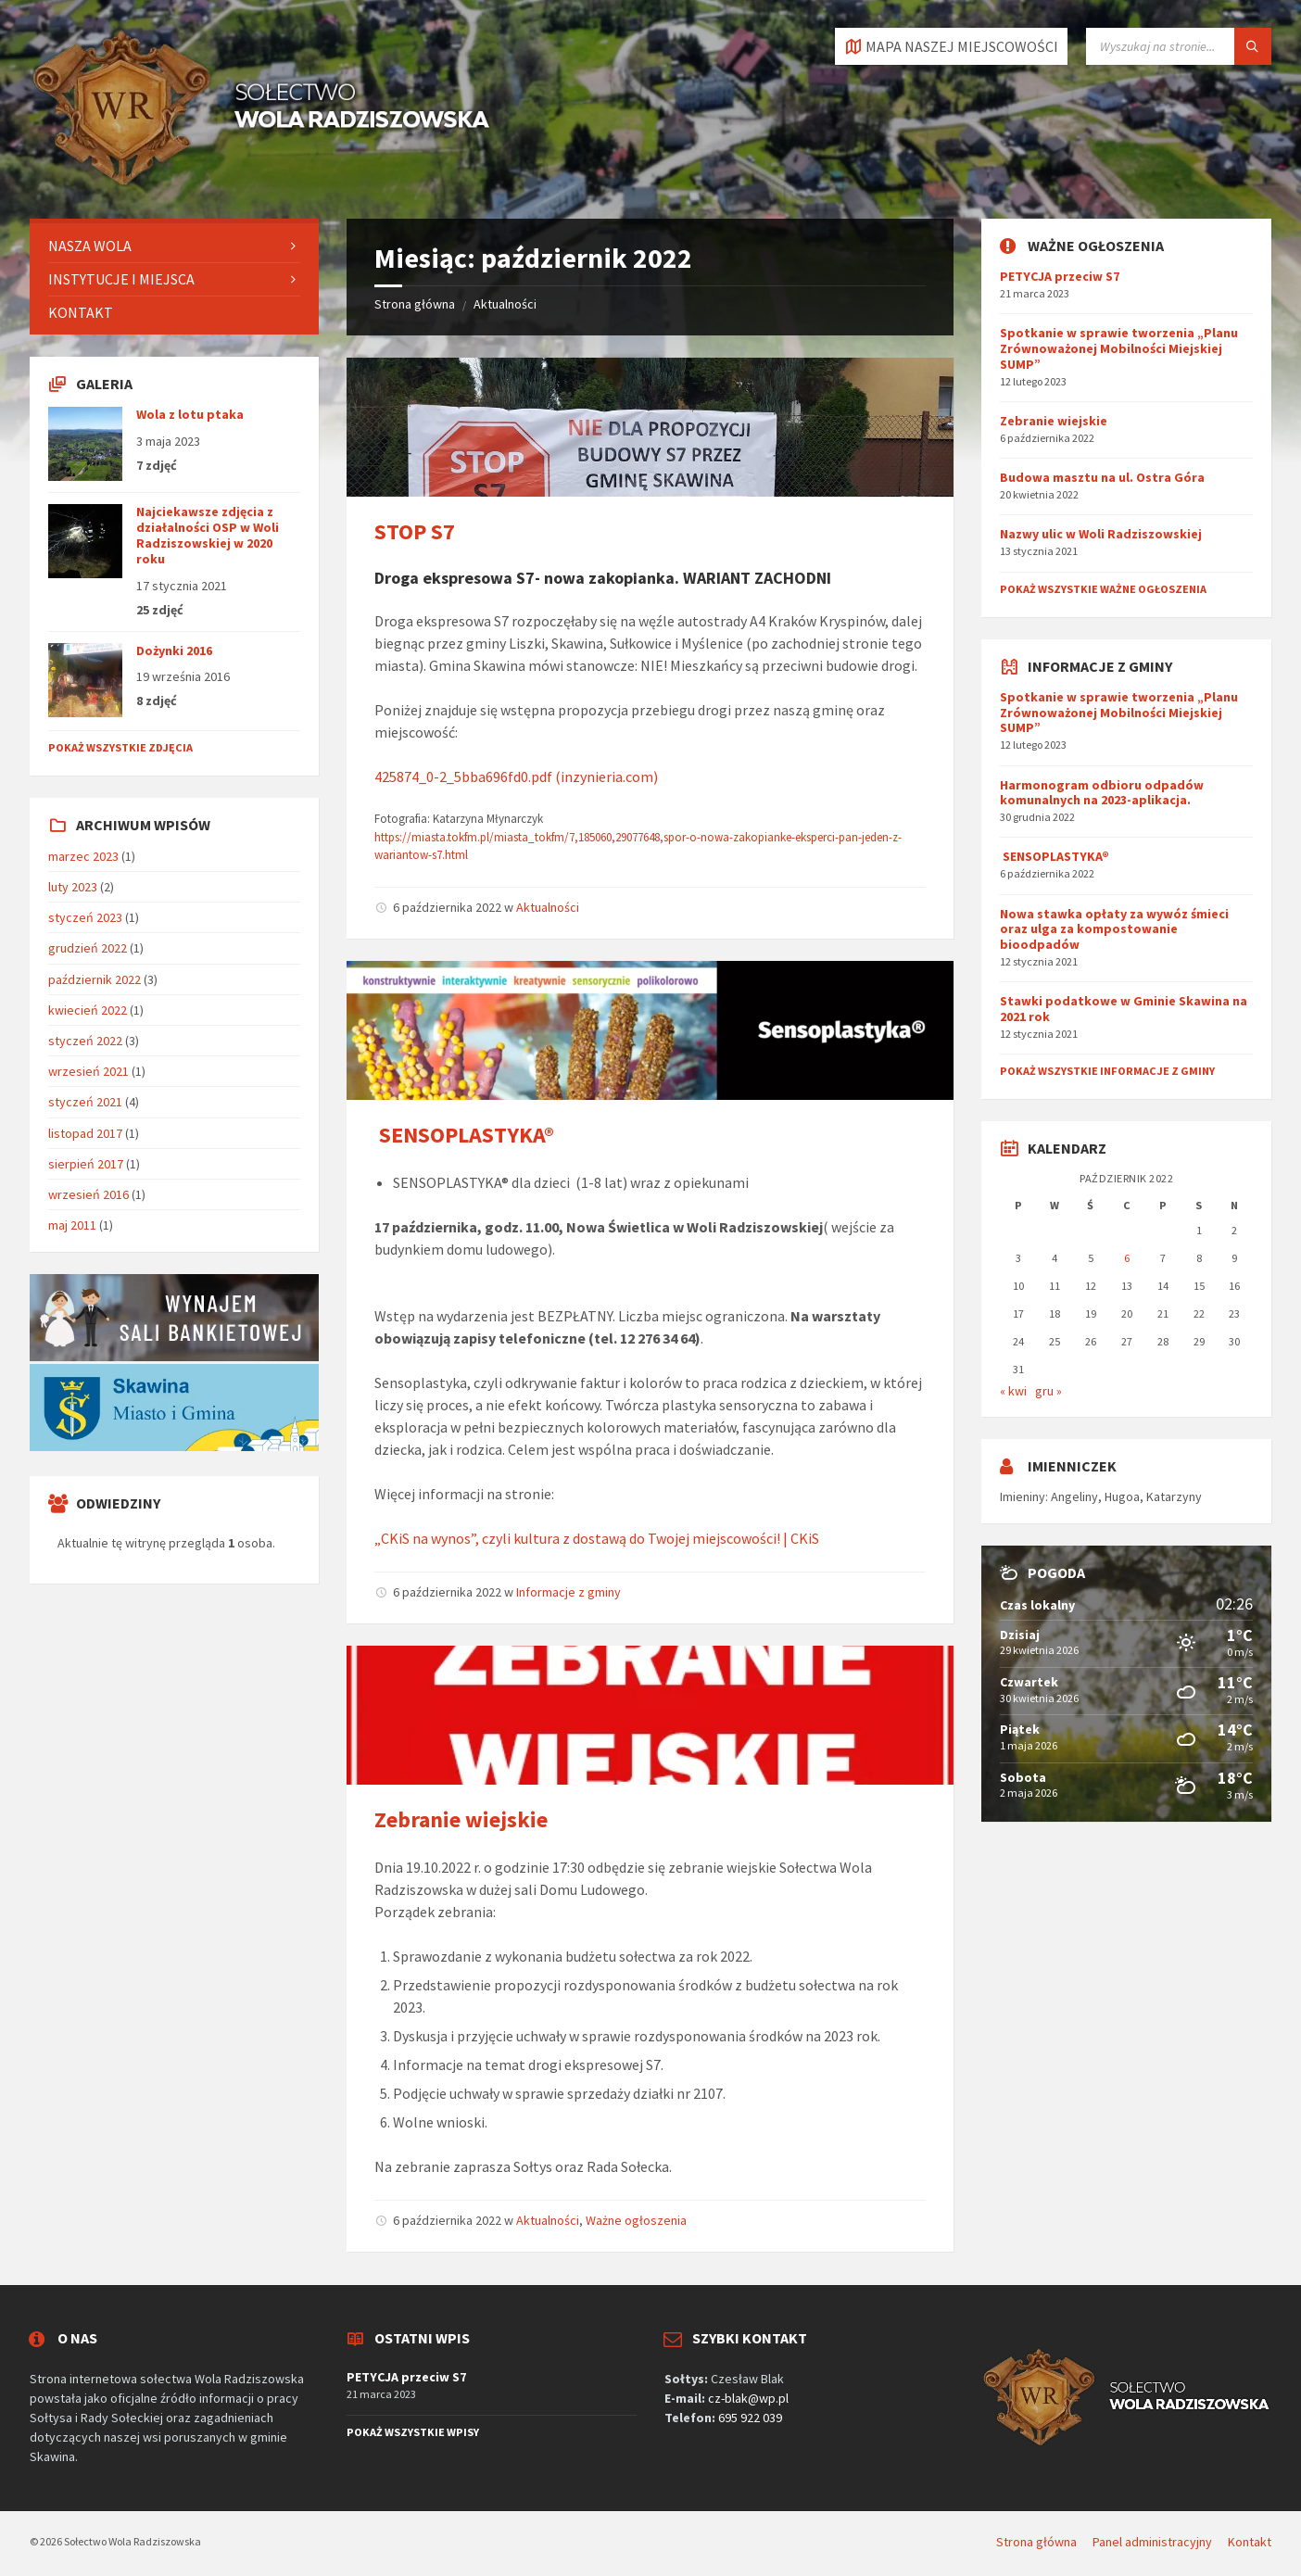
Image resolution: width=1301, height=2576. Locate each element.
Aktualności (505, 304)
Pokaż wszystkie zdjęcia (120, 747)
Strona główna (414, 304)
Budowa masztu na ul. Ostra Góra (1102, 477)
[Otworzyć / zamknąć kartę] (951, 46)
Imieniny (1022, 1496)
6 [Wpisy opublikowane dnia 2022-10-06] (1127, 1258)
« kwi (1013, 1391)
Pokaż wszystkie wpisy (413, 2432)
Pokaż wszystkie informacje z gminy (1107, 1071)
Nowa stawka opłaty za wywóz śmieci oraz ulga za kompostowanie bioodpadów (1114, 929)
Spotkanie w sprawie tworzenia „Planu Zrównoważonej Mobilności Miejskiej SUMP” (1119, 348)
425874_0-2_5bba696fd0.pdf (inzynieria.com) (516, 776)
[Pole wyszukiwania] (1178, 46)
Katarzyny (1174, 1496)
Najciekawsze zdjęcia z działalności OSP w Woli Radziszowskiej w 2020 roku (207, 534)
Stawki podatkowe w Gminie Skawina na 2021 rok (1123, 1008)
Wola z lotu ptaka (190, 414)
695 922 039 (750, 2417)
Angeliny (1074, 1496)
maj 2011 (72, 1225)
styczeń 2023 (85, 917)
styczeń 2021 (85, 1101)
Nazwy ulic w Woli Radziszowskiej (1101, 533)
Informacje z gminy (568, 1592)
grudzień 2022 (87, 948)
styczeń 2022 (85, 1040)
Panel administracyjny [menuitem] (1152, 2541)
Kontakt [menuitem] (1249, 2541)
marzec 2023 (83, 856)
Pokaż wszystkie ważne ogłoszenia (1103, 589)
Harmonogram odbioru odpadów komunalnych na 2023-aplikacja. (1102, 793)
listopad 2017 (85, 1133)
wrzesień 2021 (88, 1071)
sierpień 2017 (85, 1163)
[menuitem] (174, 246)
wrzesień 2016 (88, 1194)
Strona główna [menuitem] (1036, 2541)
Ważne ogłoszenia (636, 2220)
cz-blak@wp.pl (748, 2398)
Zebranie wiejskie (461, 1819)
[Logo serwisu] (261, 182)
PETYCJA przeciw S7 (1059, 276)
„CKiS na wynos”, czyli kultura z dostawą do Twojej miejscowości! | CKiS (596, 1538)
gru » (1048, 1391)
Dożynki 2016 (174, 650)
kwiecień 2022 (87, 1010)
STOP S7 (414, 531)
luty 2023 (72, 886)
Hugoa (1122, 1496)
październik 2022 (94, 979)
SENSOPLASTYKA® (464, 1134)
